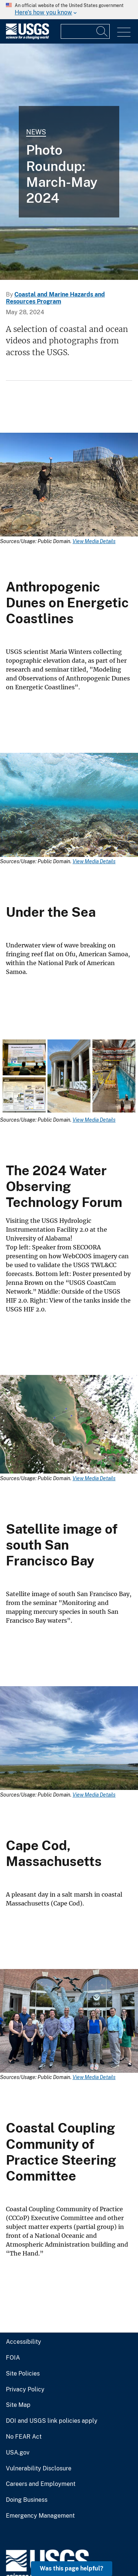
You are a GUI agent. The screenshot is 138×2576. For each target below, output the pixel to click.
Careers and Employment (40, 2484)
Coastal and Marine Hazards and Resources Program (55, 298)
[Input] (85, 31)
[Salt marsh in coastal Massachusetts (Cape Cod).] (69, 162)
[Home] (27, 37)
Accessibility (23, 2342)
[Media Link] (69, 485)
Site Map (18, 2405)
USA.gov (17, 2452)
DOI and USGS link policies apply (52, 2421)
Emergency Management (40, 2515)
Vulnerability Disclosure (38, 2468)
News (36, 132)
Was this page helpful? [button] (71, 2568)
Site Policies (23, 2373)
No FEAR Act (24, 2436)
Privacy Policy (25, 2389)
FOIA (13, 2357)
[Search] (102, 31)
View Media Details (94, 541)
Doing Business (26, 2500)
